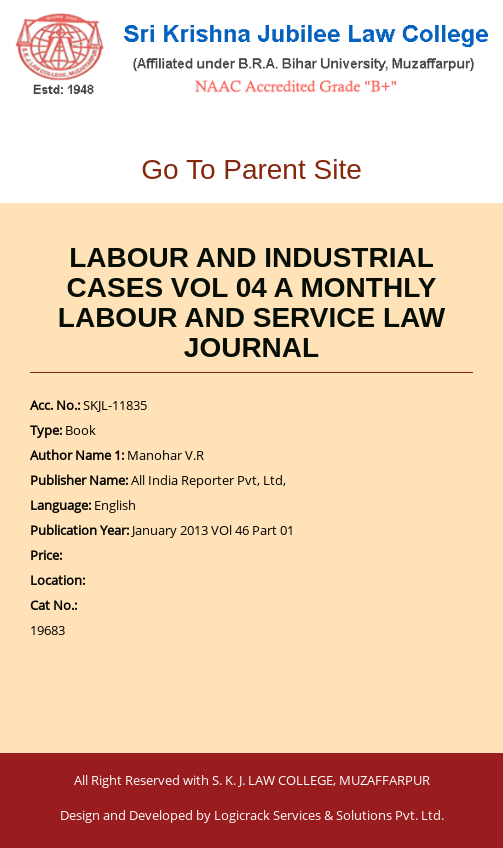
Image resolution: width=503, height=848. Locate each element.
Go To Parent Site (251, 169)
